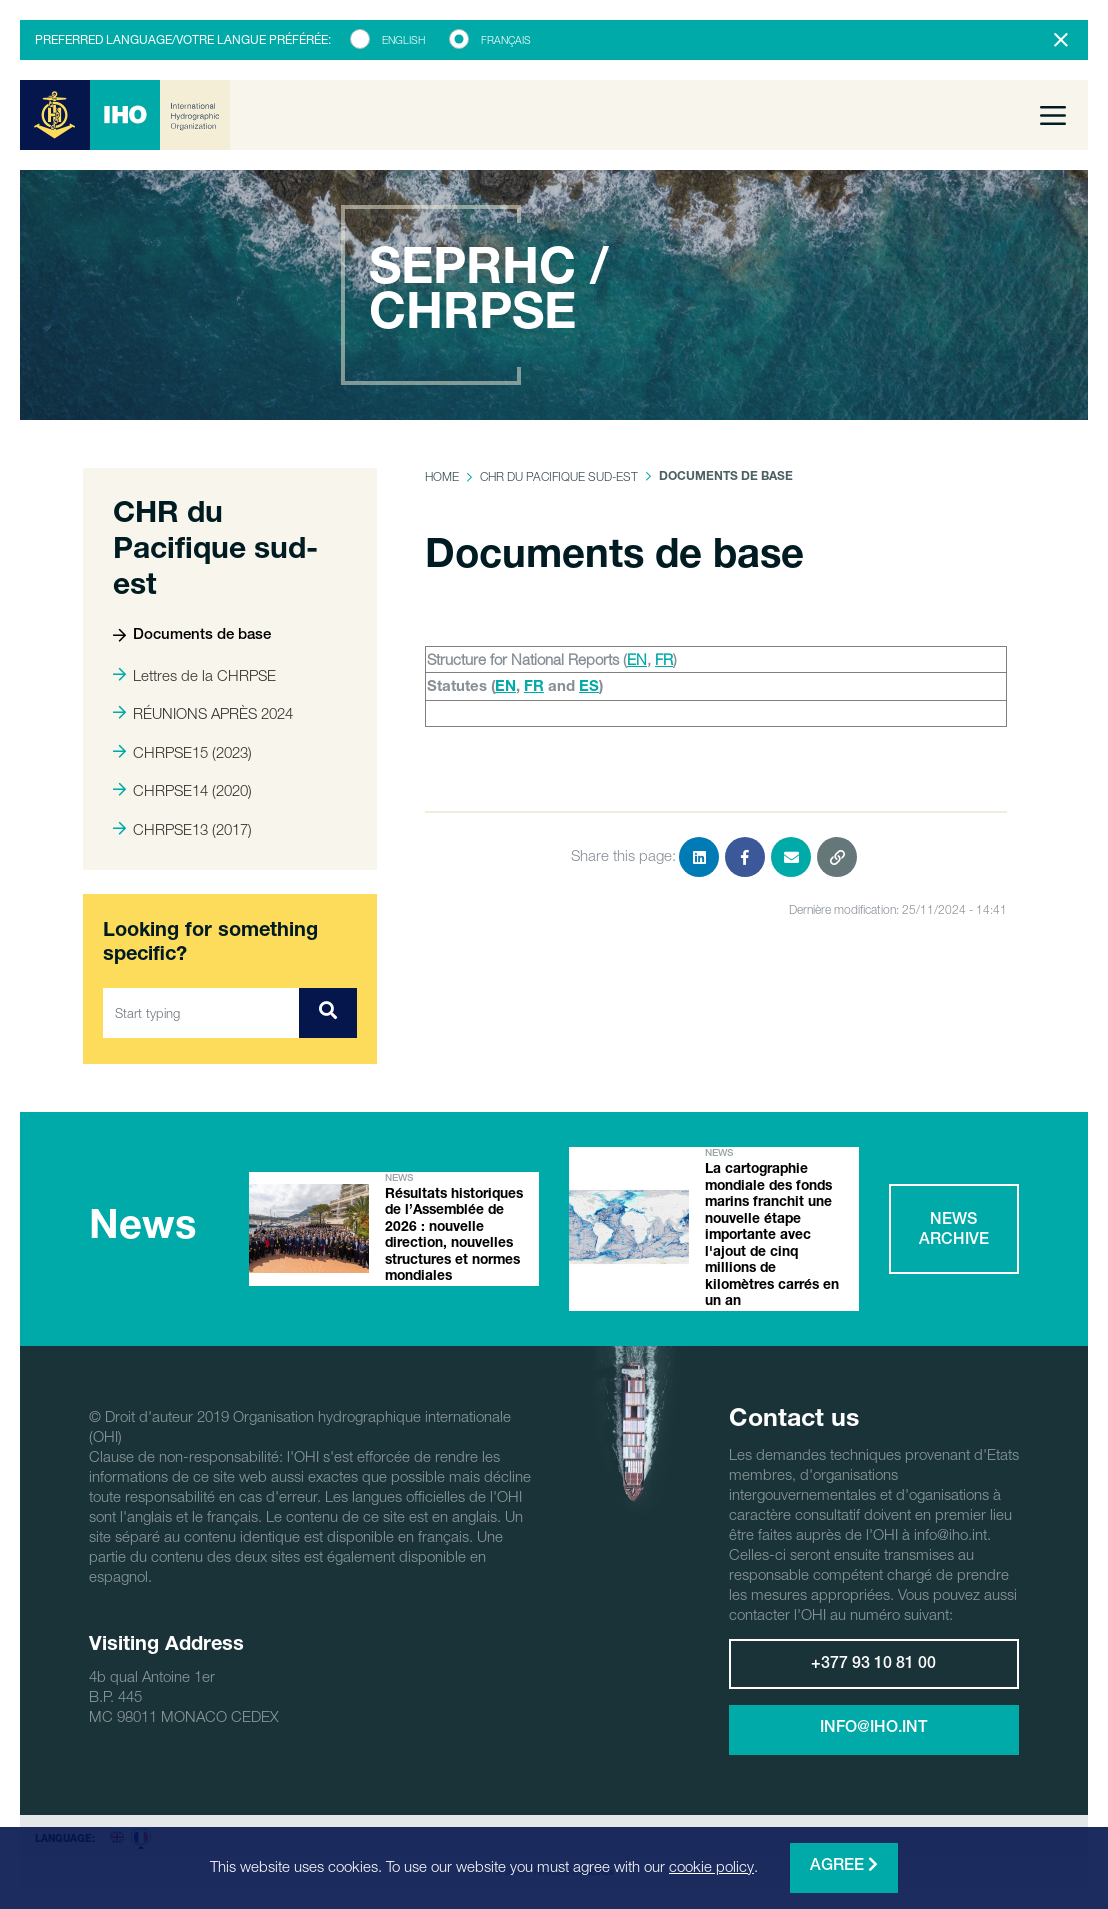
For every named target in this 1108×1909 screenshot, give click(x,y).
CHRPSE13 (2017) (182, 829)
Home (442, 476)
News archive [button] (954, 1232)
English (403, 40)
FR (664, 659)
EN (637, 659)
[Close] (1061, 40)
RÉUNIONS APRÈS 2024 (203, 713)
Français (506, 40)
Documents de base (192, 635)
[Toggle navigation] (1053, 115)
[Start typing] (201, 1013)
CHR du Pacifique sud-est (559, 476)
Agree (844, 1865)
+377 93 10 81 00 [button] (873, 1667)
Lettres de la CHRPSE (194, 675)
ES (589, 687)
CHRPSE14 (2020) (182, 790)
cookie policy (711, 1866)
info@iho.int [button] (873, 1731)
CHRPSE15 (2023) (182, 752)
